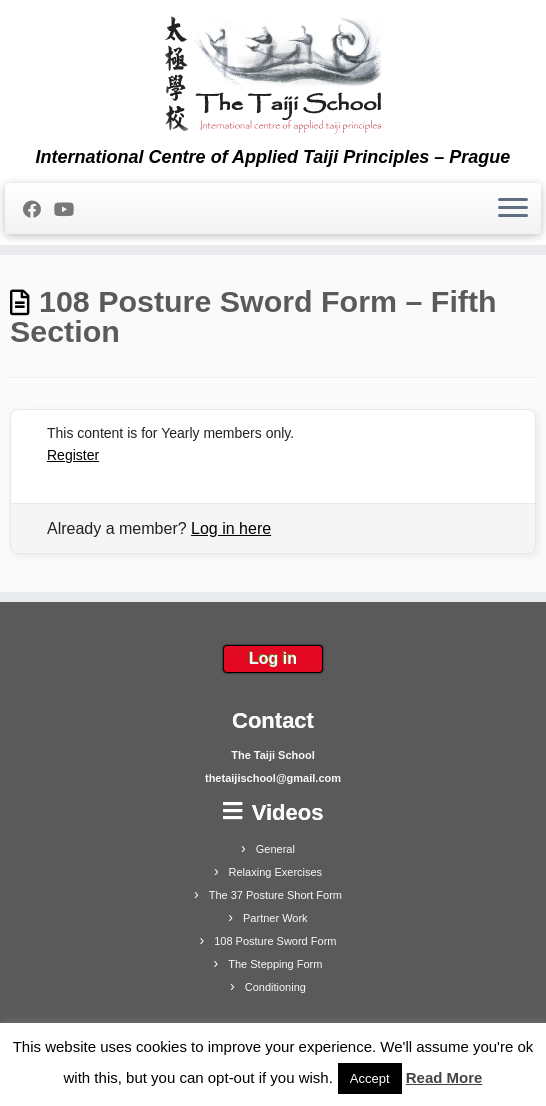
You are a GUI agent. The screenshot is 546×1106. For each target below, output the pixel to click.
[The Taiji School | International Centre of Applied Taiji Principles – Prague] (273, 73)
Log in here (231, 528)
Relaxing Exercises (276, 872)
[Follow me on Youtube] (70, 210)
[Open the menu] (513, 209)
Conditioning (275, 987)
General (275, 849)
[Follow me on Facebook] (38, 210)
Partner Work (275, 918)
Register (73, 455)
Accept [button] (370, 1078)
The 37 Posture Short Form (275, 895)
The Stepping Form (275, 964)
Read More (444, 1077)
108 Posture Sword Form (275, 941)
